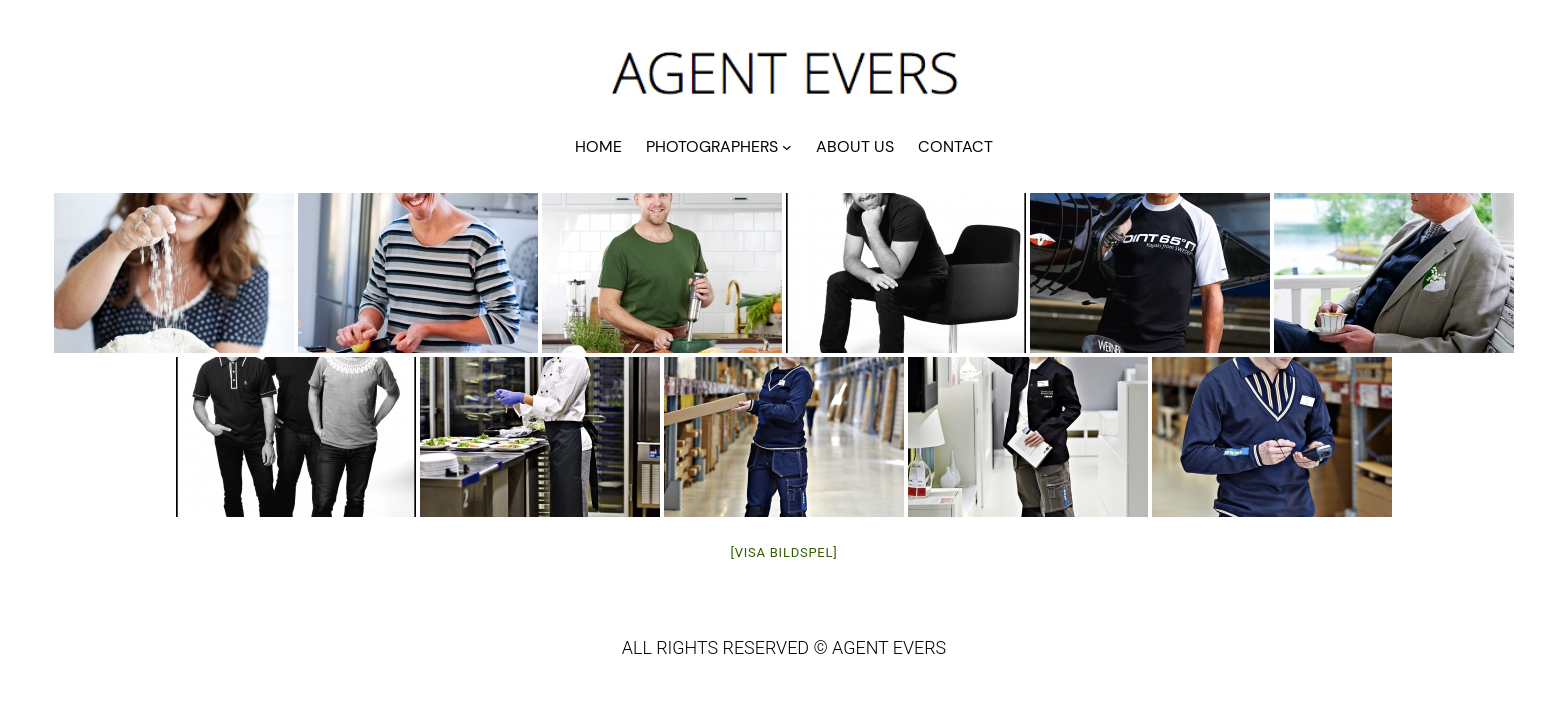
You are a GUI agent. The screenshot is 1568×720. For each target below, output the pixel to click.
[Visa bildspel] (784, 552)
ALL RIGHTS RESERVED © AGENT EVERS (784, 647)
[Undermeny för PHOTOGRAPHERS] (787, 147)
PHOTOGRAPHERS (712, 146)
